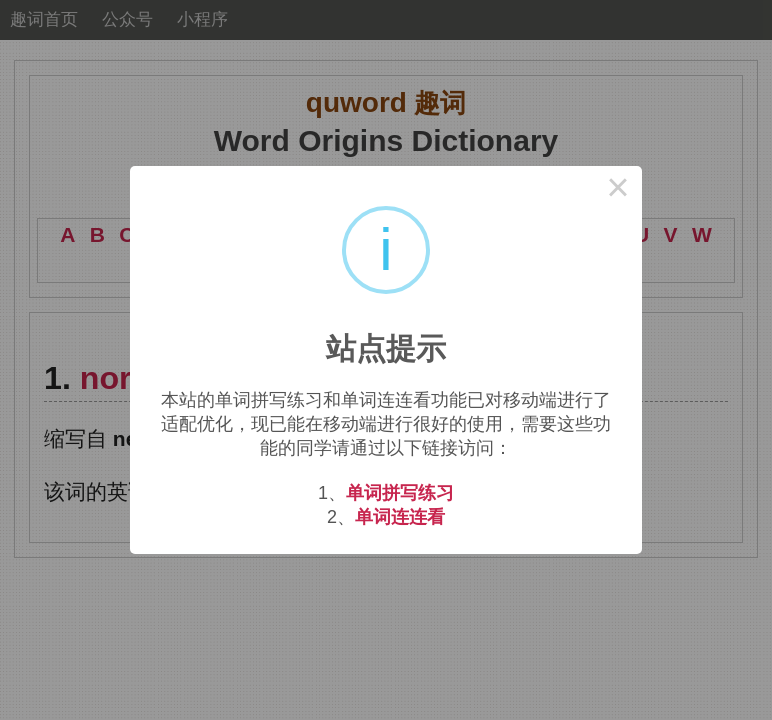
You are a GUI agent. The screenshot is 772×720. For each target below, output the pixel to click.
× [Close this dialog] (618, 190)
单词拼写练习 (400, 493)
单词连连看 (400, 517)
